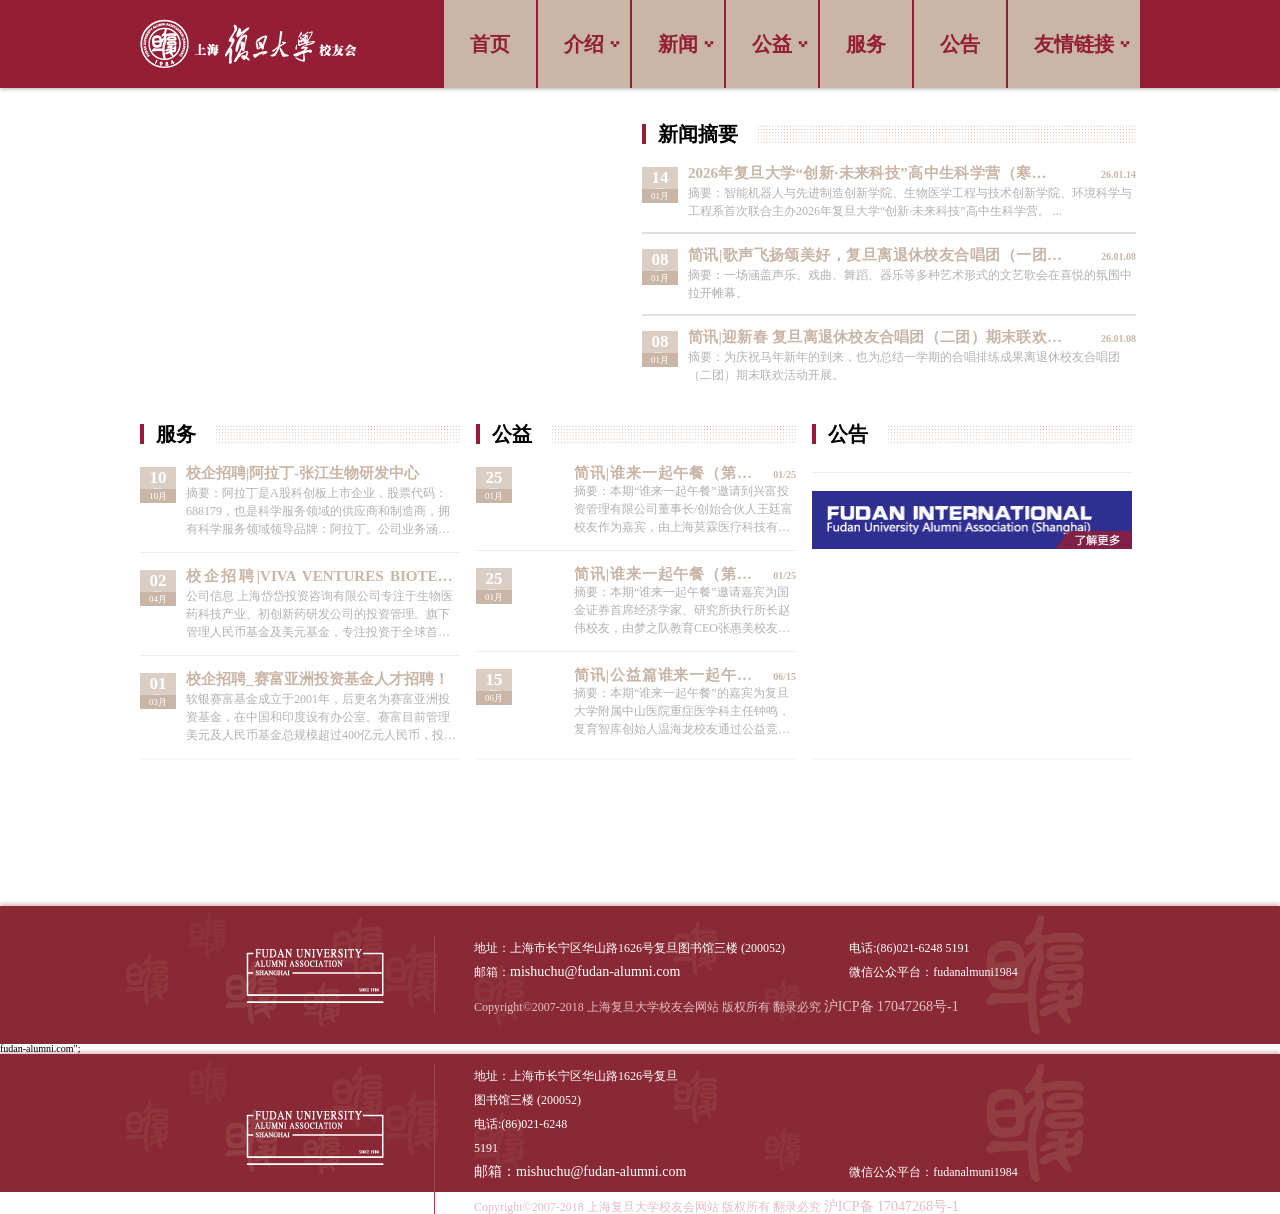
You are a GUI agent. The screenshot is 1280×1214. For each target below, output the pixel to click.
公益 (772, 44)
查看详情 (889, 192)
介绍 (584, 44)
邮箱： (495, 1172)
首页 (490, 44)
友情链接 (1074, 44)
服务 (866, 44)
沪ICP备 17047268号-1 (891, 1007)
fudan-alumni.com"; (40, 1049)
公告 (960, 44)
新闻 (678, 44)
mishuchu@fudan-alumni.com (595, 972)
